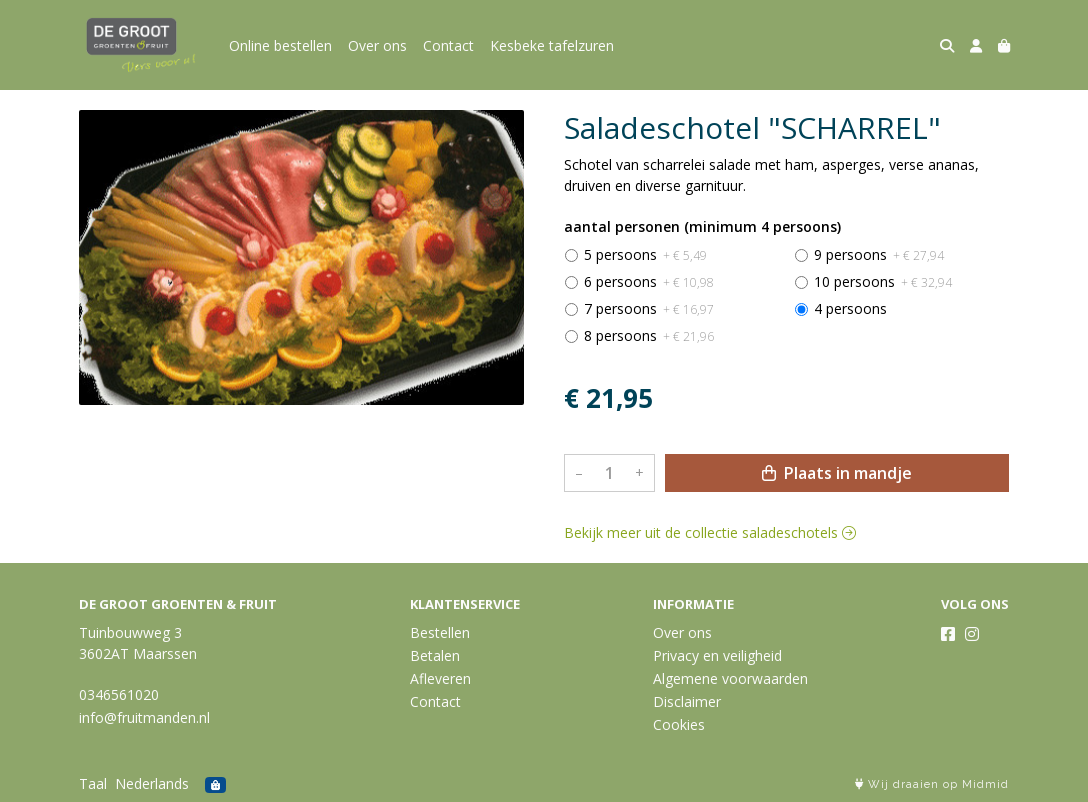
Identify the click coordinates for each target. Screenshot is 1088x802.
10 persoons (883, 281)
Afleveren (440, 678)
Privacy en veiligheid (717, 655)
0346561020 (119, 694)
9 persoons (879, 254)
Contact (448, 45)
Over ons (377, 45)
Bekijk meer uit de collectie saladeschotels (710, 532)
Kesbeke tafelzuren (552, 45)
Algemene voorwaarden (730, 678)
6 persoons (649, 281)
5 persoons (645, 254)
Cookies (679, 724)
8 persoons (649, 335)
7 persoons (649, 308)
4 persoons (850, 308)
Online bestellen (280, 45)
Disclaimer (687, 701)
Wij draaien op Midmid (932, 784)
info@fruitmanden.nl (144, 717)
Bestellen (440, 632)
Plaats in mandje (837, 473)
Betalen (435, 655)
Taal (93, 783)
